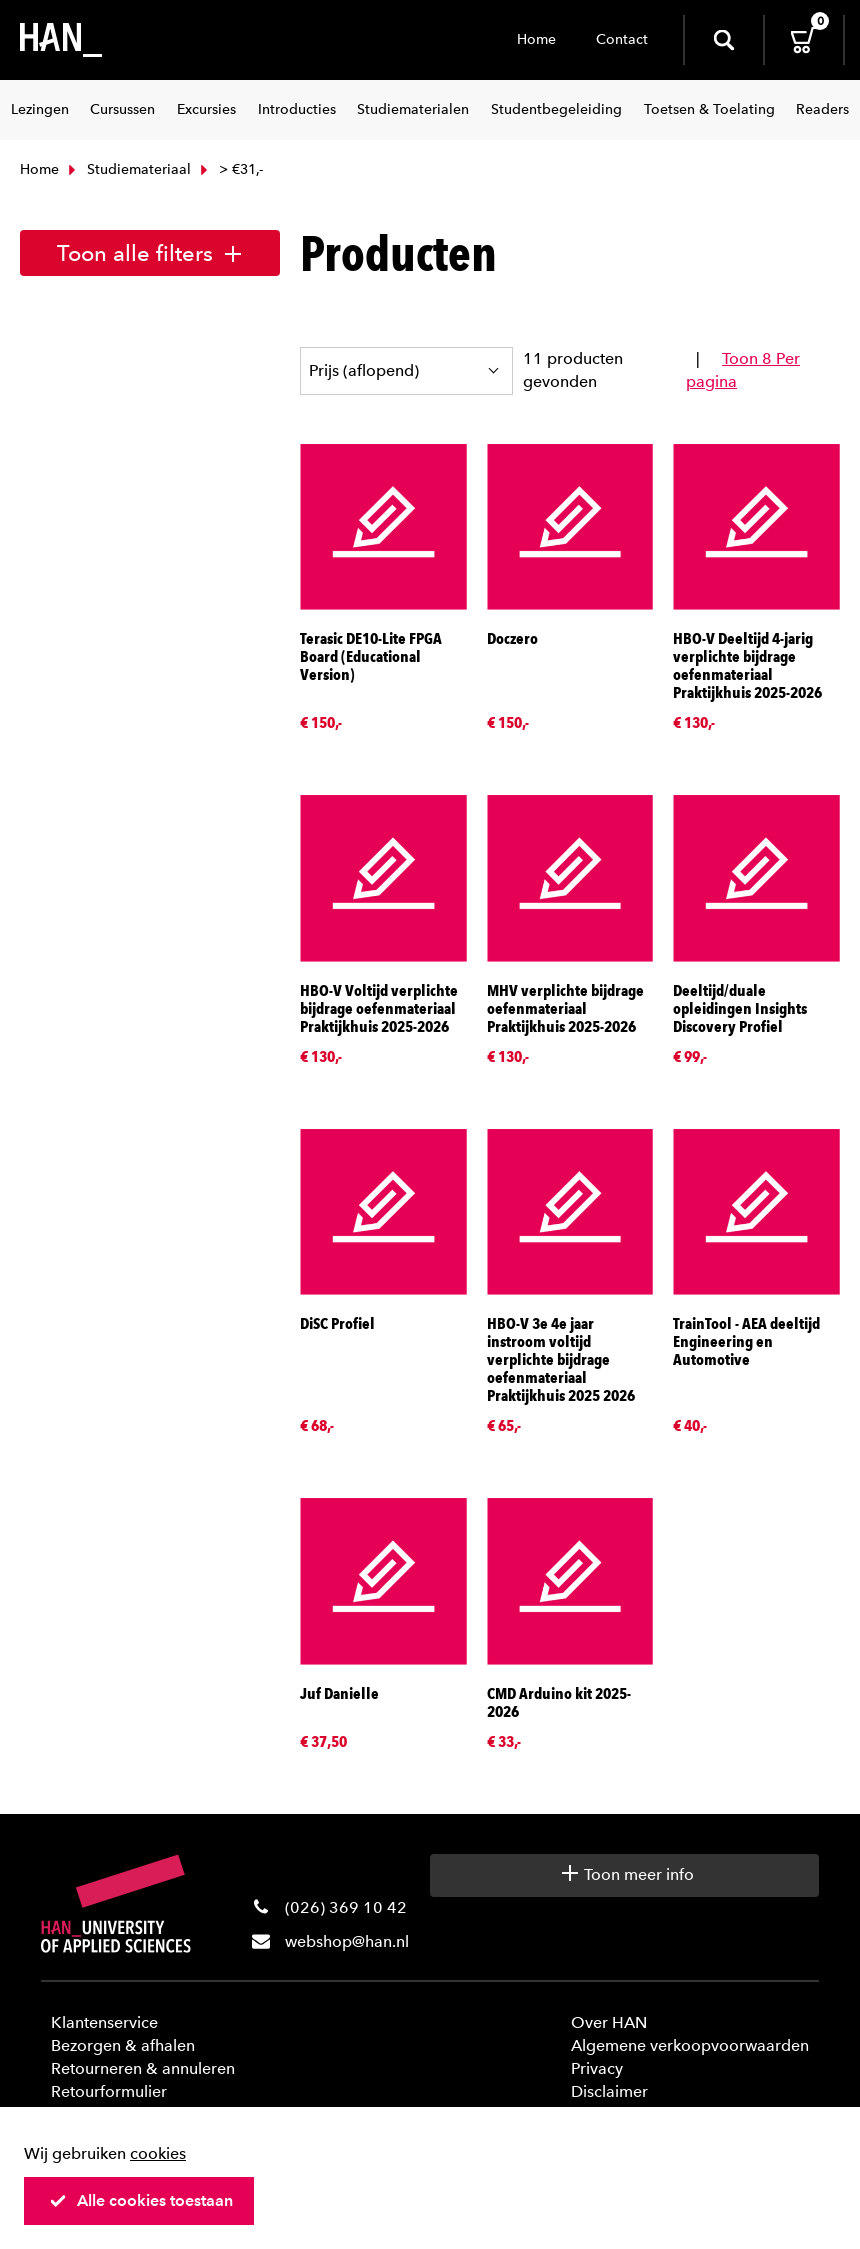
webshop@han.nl (347, 1941)
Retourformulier (109, 2091)
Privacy (597, 2068)
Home (536, 39)
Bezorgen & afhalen (123, 2045)
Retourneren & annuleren (143, 2068)
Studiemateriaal (127, 169)
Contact (622, 39)
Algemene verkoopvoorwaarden (690, 2045)
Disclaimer (609, 2091)
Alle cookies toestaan (141, 2200)
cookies (158, 2153)
